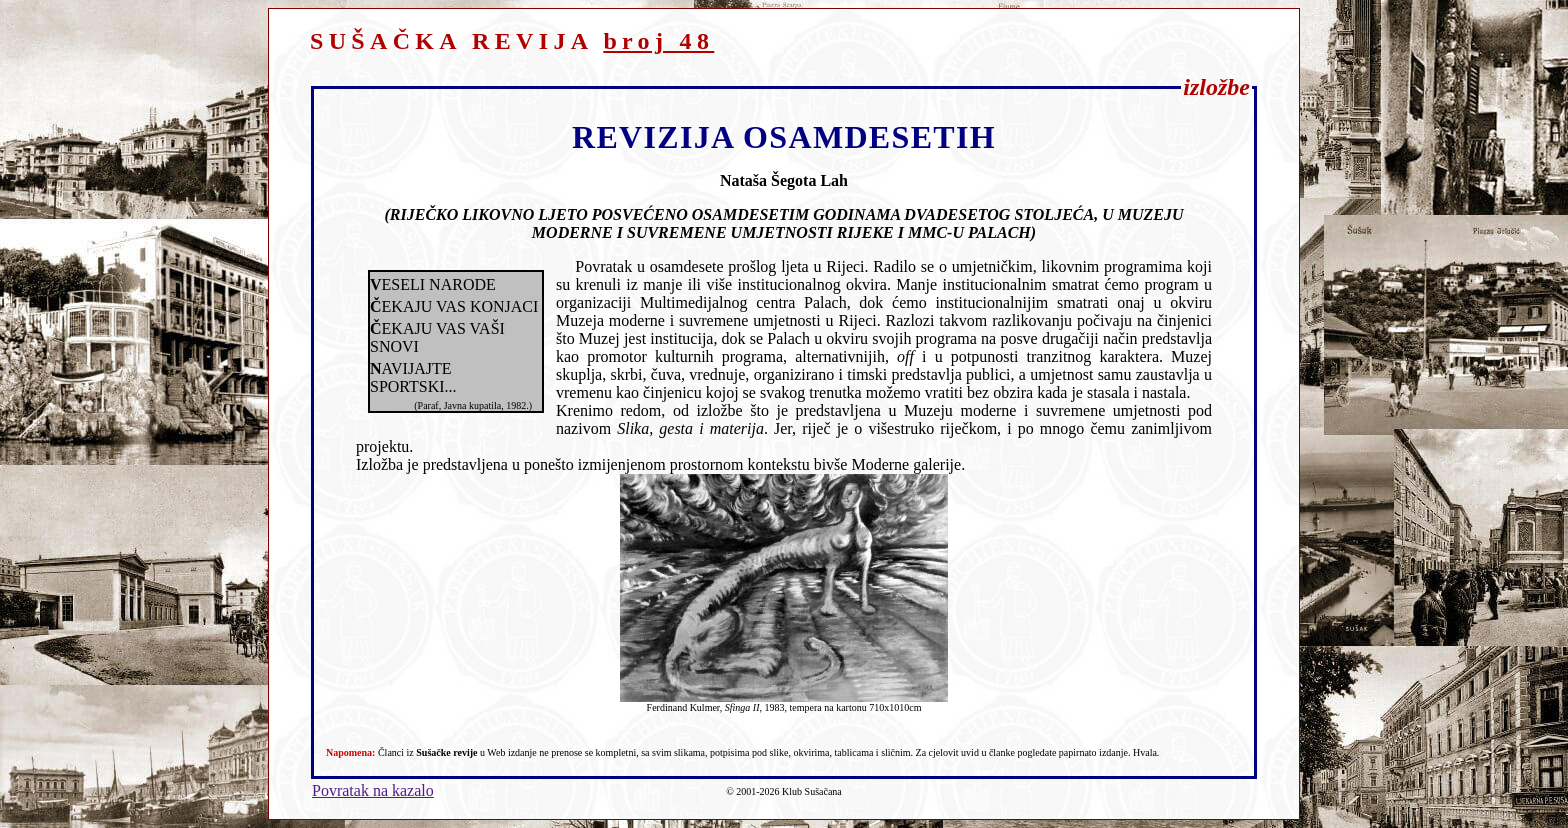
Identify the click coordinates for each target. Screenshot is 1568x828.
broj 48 (658, 41)
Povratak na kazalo (373, 790)
